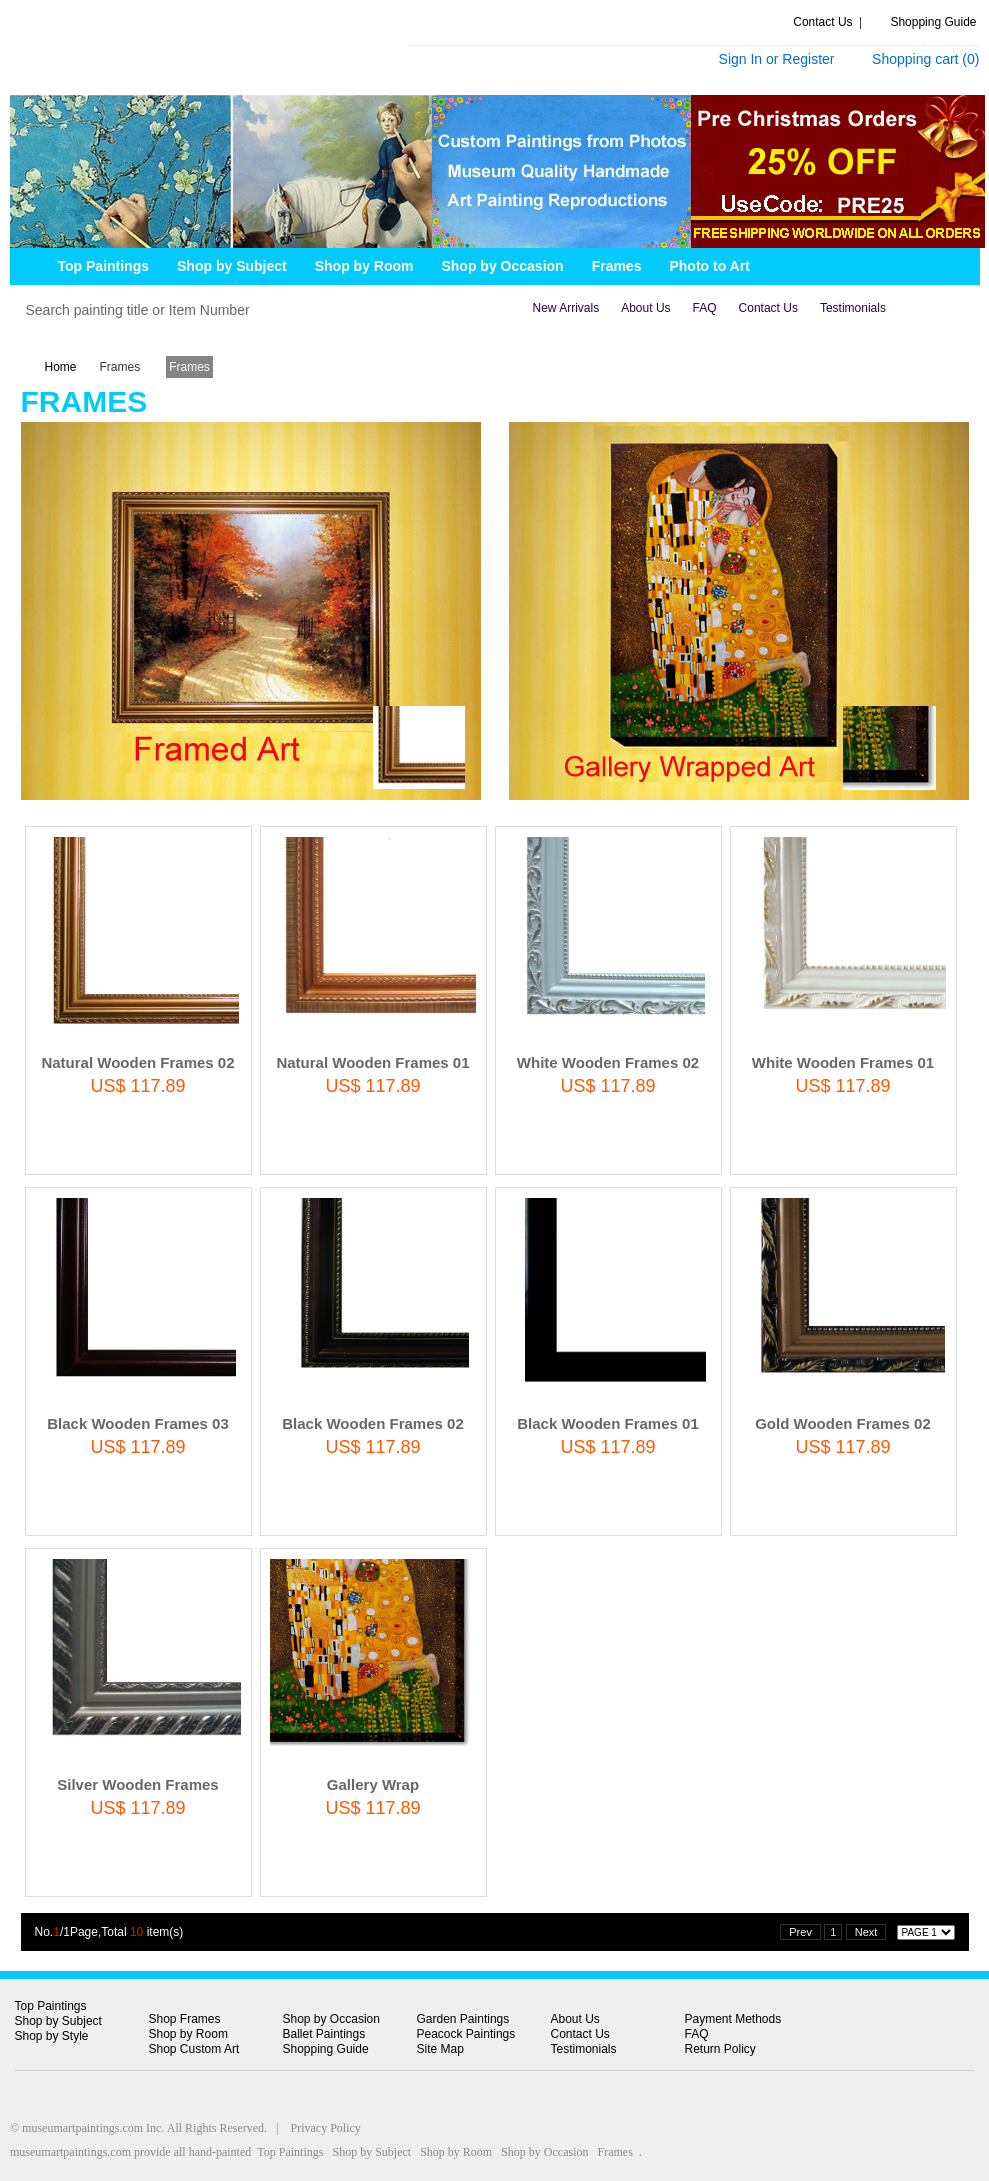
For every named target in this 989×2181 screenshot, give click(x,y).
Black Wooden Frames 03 (137, 1423)
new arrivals (566, 308)
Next (866, 1932)
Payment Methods (733, 2019)
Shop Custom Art (194, 2049)
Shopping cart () (925, 59)
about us (645, 308)
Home (61, 367)
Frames (120, 367)
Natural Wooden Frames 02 (137, 1062)
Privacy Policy (326, 2128)
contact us (768, 308)
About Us (575, 2019)
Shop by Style (52, 2036)
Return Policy (720, 2049)
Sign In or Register (777, 59)
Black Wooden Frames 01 (607, 1423)
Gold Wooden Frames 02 (843, 1423)
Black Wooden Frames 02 (372, 1423)
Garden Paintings (463, 2019)
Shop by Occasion (331, 2019)
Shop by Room (188, 2034)
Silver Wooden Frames (137, 1784)
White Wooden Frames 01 (843, 1062)
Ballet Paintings (324, 2034)
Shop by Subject (58, 2021)
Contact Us (822, 22)
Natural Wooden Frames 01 (372, 1062)
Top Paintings (51, 2006)
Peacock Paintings (466, 2034)
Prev (800, 1932)
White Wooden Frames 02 (608, 1062)
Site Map (440, 2049)
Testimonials (853, 308)
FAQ (705, 308)
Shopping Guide (933, 22)
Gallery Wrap (373, 1784)
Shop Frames (185, 2019)
